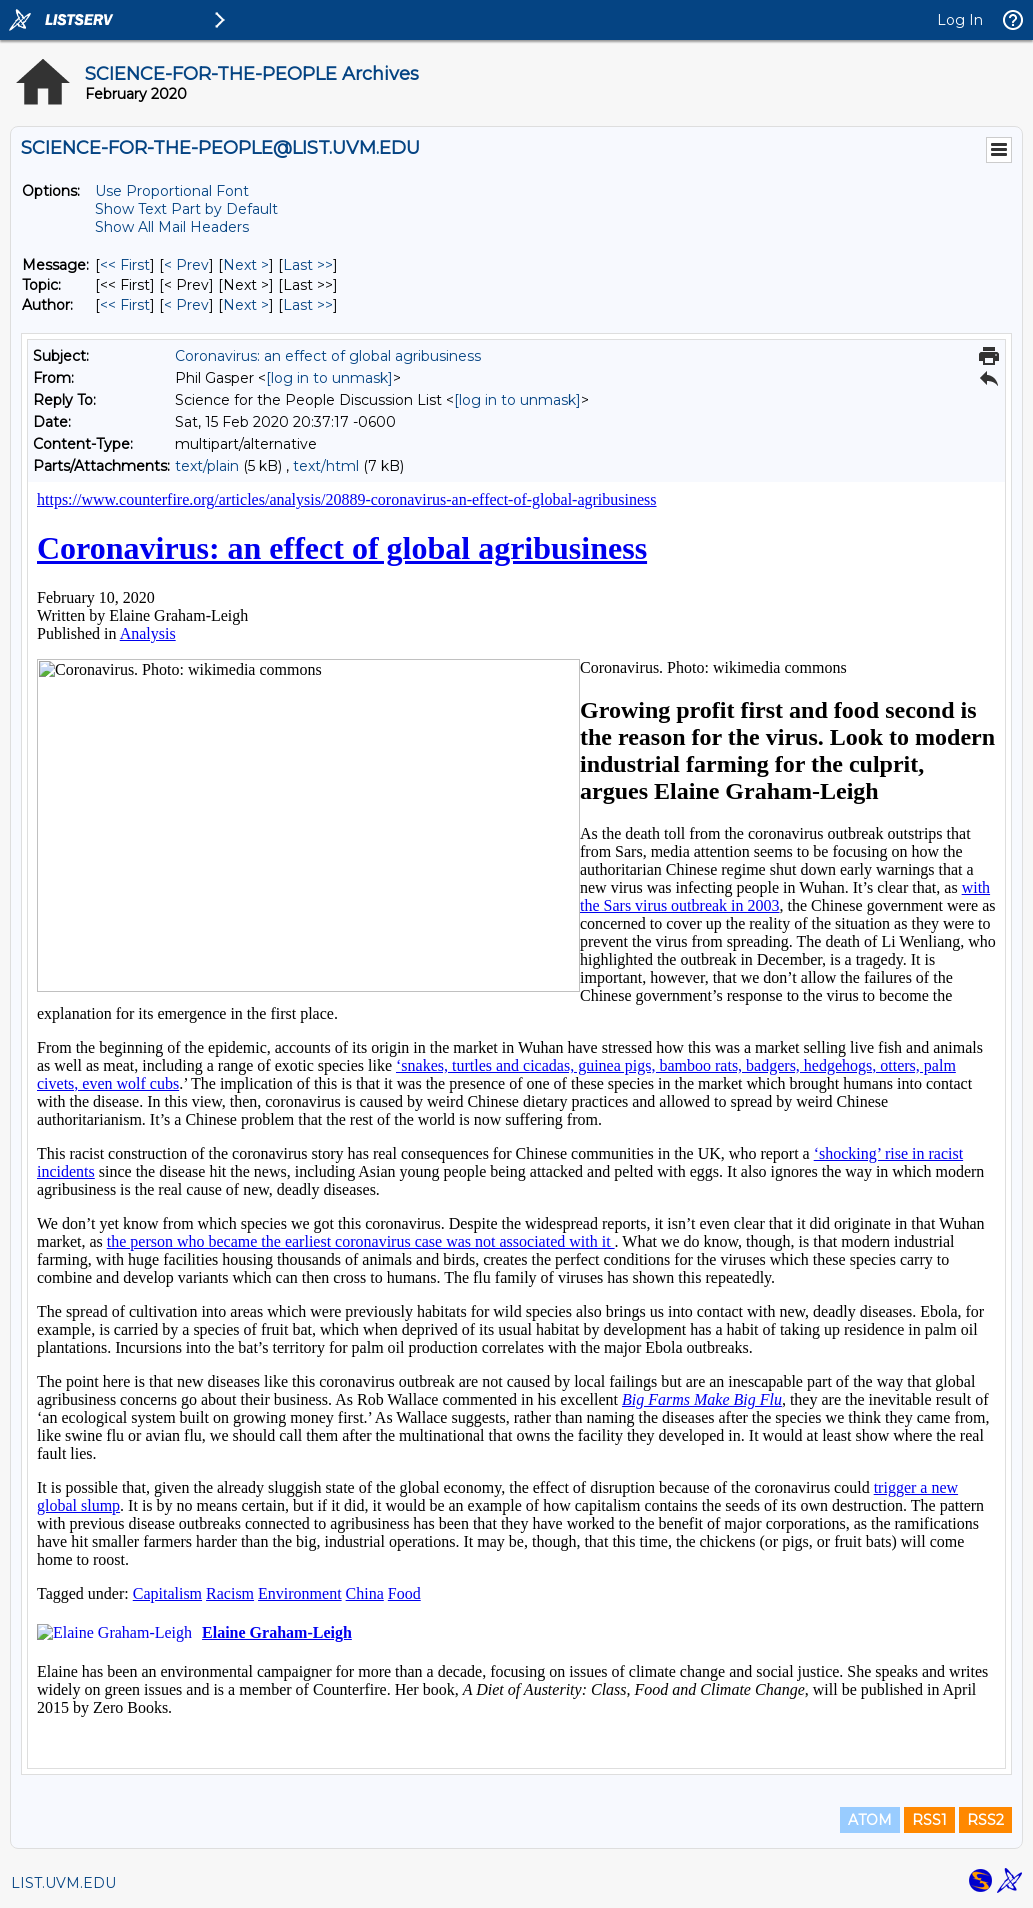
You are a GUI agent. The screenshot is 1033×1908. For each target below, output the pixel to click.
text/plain (207, 466)
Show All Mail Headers (172, 227)
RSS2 (985, 1820)
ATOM (870, 1820)
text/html (326, 466)
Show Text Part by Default (186, 209)
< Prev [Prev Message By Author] (186, 305)
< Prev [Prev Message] (186, 265)
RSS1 (929, 1820)
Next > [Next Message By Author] (246, 305)
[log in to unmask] (329, 378)
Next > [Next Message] (246, 265)
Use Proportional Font (172, 191)
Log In (960, 20)
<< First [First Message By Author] (125, 305)
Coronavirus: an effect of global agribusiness (328, 356)
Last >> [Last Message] (308, 265)
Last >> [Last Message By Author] (308, 305)
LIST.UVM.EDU (63, 1883)
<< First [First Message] (125, 265)
